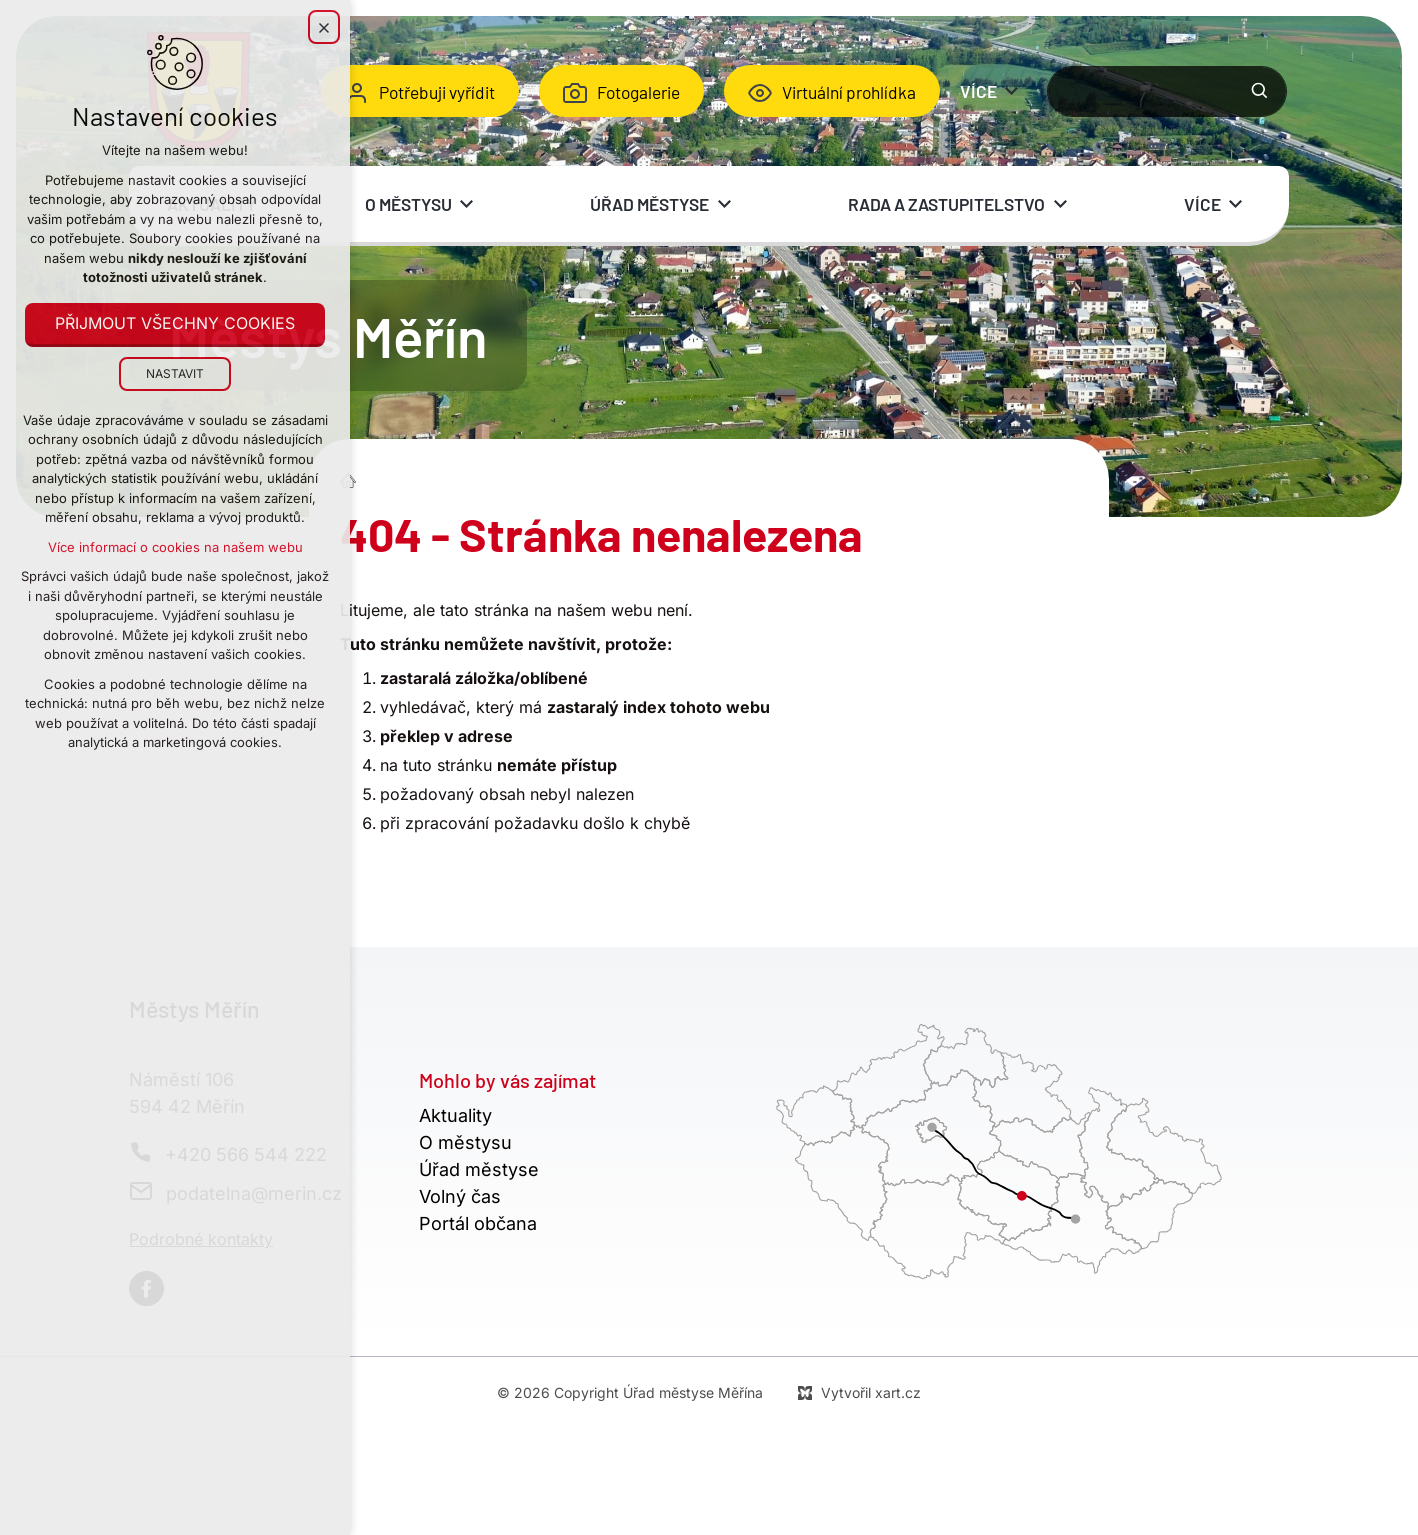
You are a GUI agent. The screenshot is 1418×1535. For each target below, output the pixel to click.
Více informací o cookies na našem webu (175, 547)
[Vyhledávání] (1260, 91)
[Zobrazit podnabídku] (1012, 91)
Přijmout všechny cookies (175, 324)
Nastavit (175, 373)
